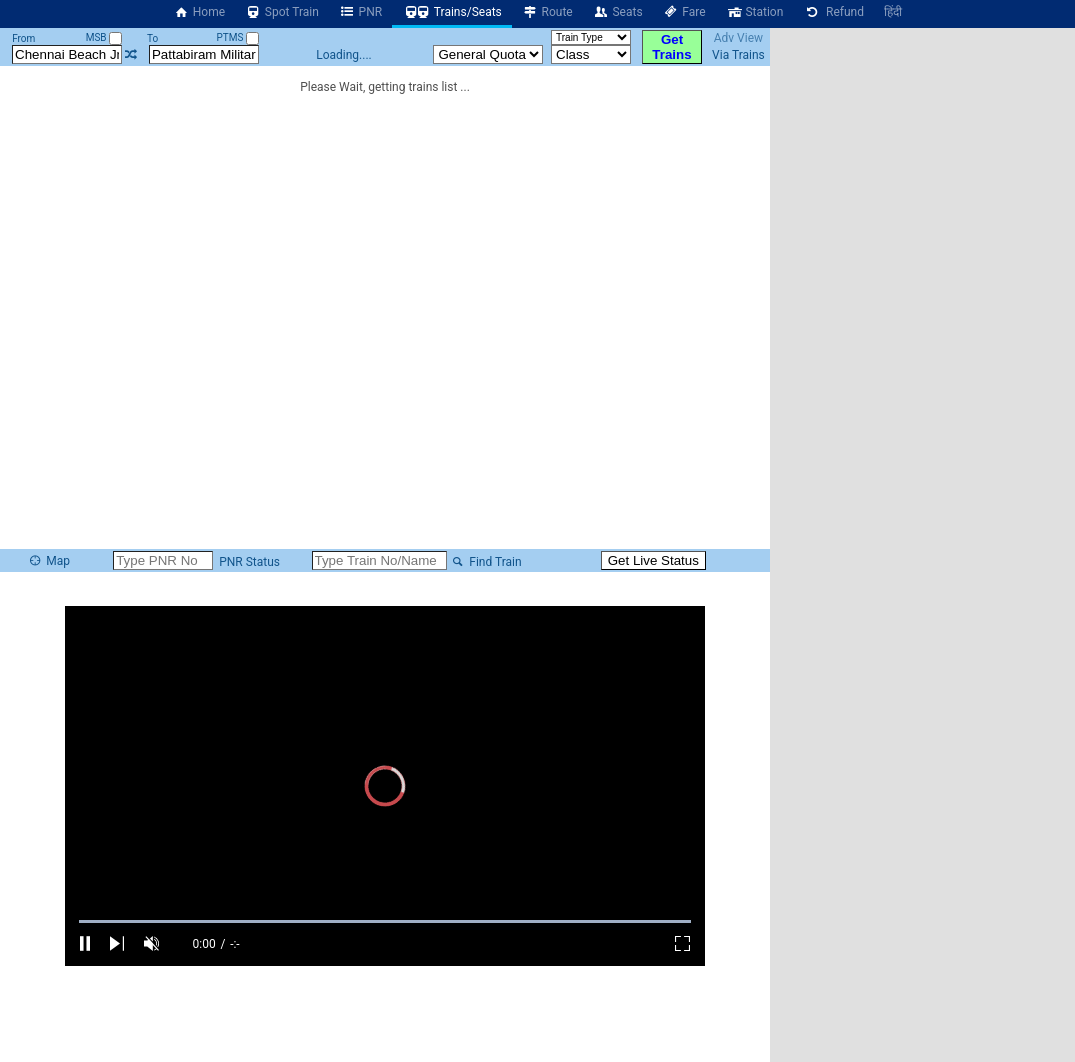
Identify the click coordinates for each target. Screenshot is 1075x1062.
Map (49, 561)
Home (199, 12)
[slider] (385, 921)
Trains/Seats (452, 12)
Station (755, 12)
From (23, 38)
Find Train (486, 562)
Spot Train (282, 12)
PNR (360, 12)
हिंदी (893, 12)
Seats (618, 12)
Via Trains (738, 55)
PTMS (238, 37)
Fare (684, 12)
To (152, 38)
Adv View (738, 38)
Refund (833, 12)
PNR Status (248, 562)
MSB (104, 37)
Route (547, 12)
